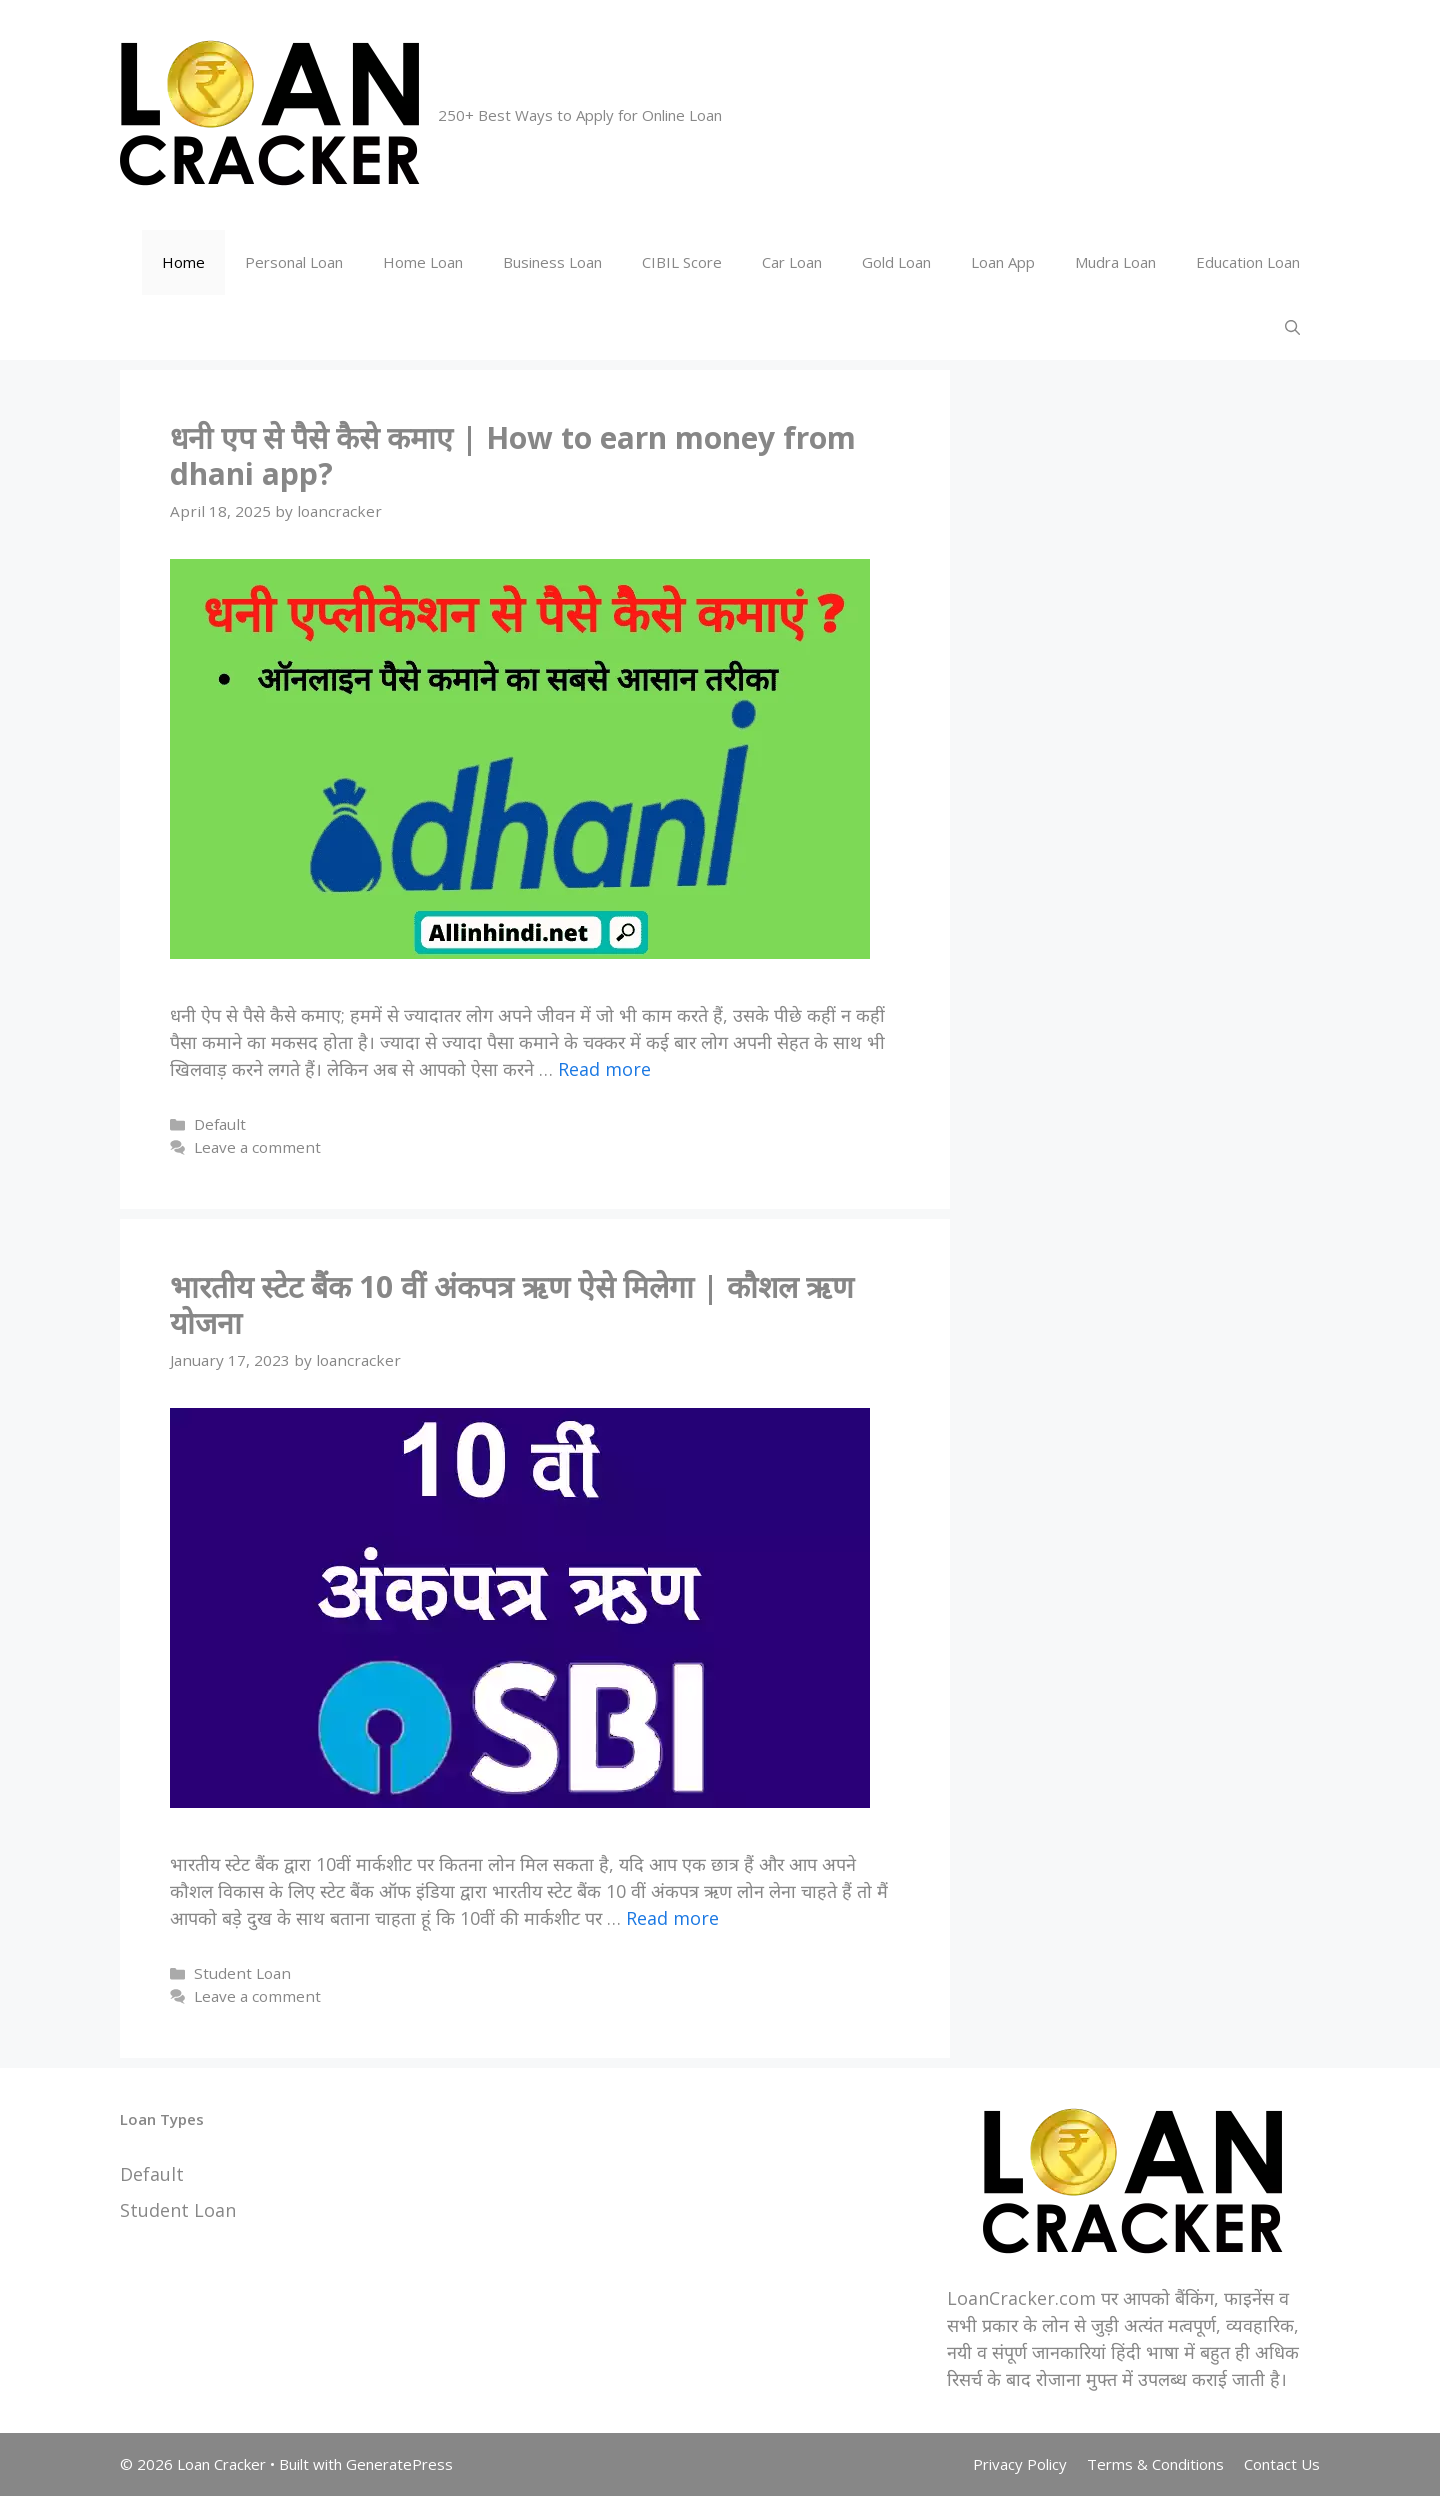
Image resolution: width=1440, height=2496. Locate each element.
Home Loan (423, 262)
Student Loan (242, 1973)
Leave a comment (257, 1147)
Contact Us (1282, 2464)
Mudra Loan (1115, 262)
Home (183, 262)
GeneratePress (399, 2464)
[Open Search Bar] (1292, 327)
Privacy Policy (1020, 2464)
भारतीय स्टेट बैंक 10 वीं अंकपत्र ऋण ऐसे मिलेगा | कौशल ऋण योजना (512, 1304)
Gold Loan (896, 262)
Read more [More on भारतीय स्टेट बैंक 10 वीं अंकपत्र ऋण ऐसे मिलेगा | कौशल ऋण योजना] (672, 1918)
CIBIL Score (682, 262)
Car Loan (792, 262)
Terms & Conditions (1155, 2464)
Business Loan (552, 262)
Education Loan (1248, 262)
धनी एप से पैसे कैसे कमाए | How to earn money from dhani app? (513, 455)
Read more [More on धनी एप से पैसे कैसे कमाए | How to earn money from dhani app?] (604, 1069)
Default (220, 1124)
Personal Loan (294, 262)
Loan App (1003, 262)
